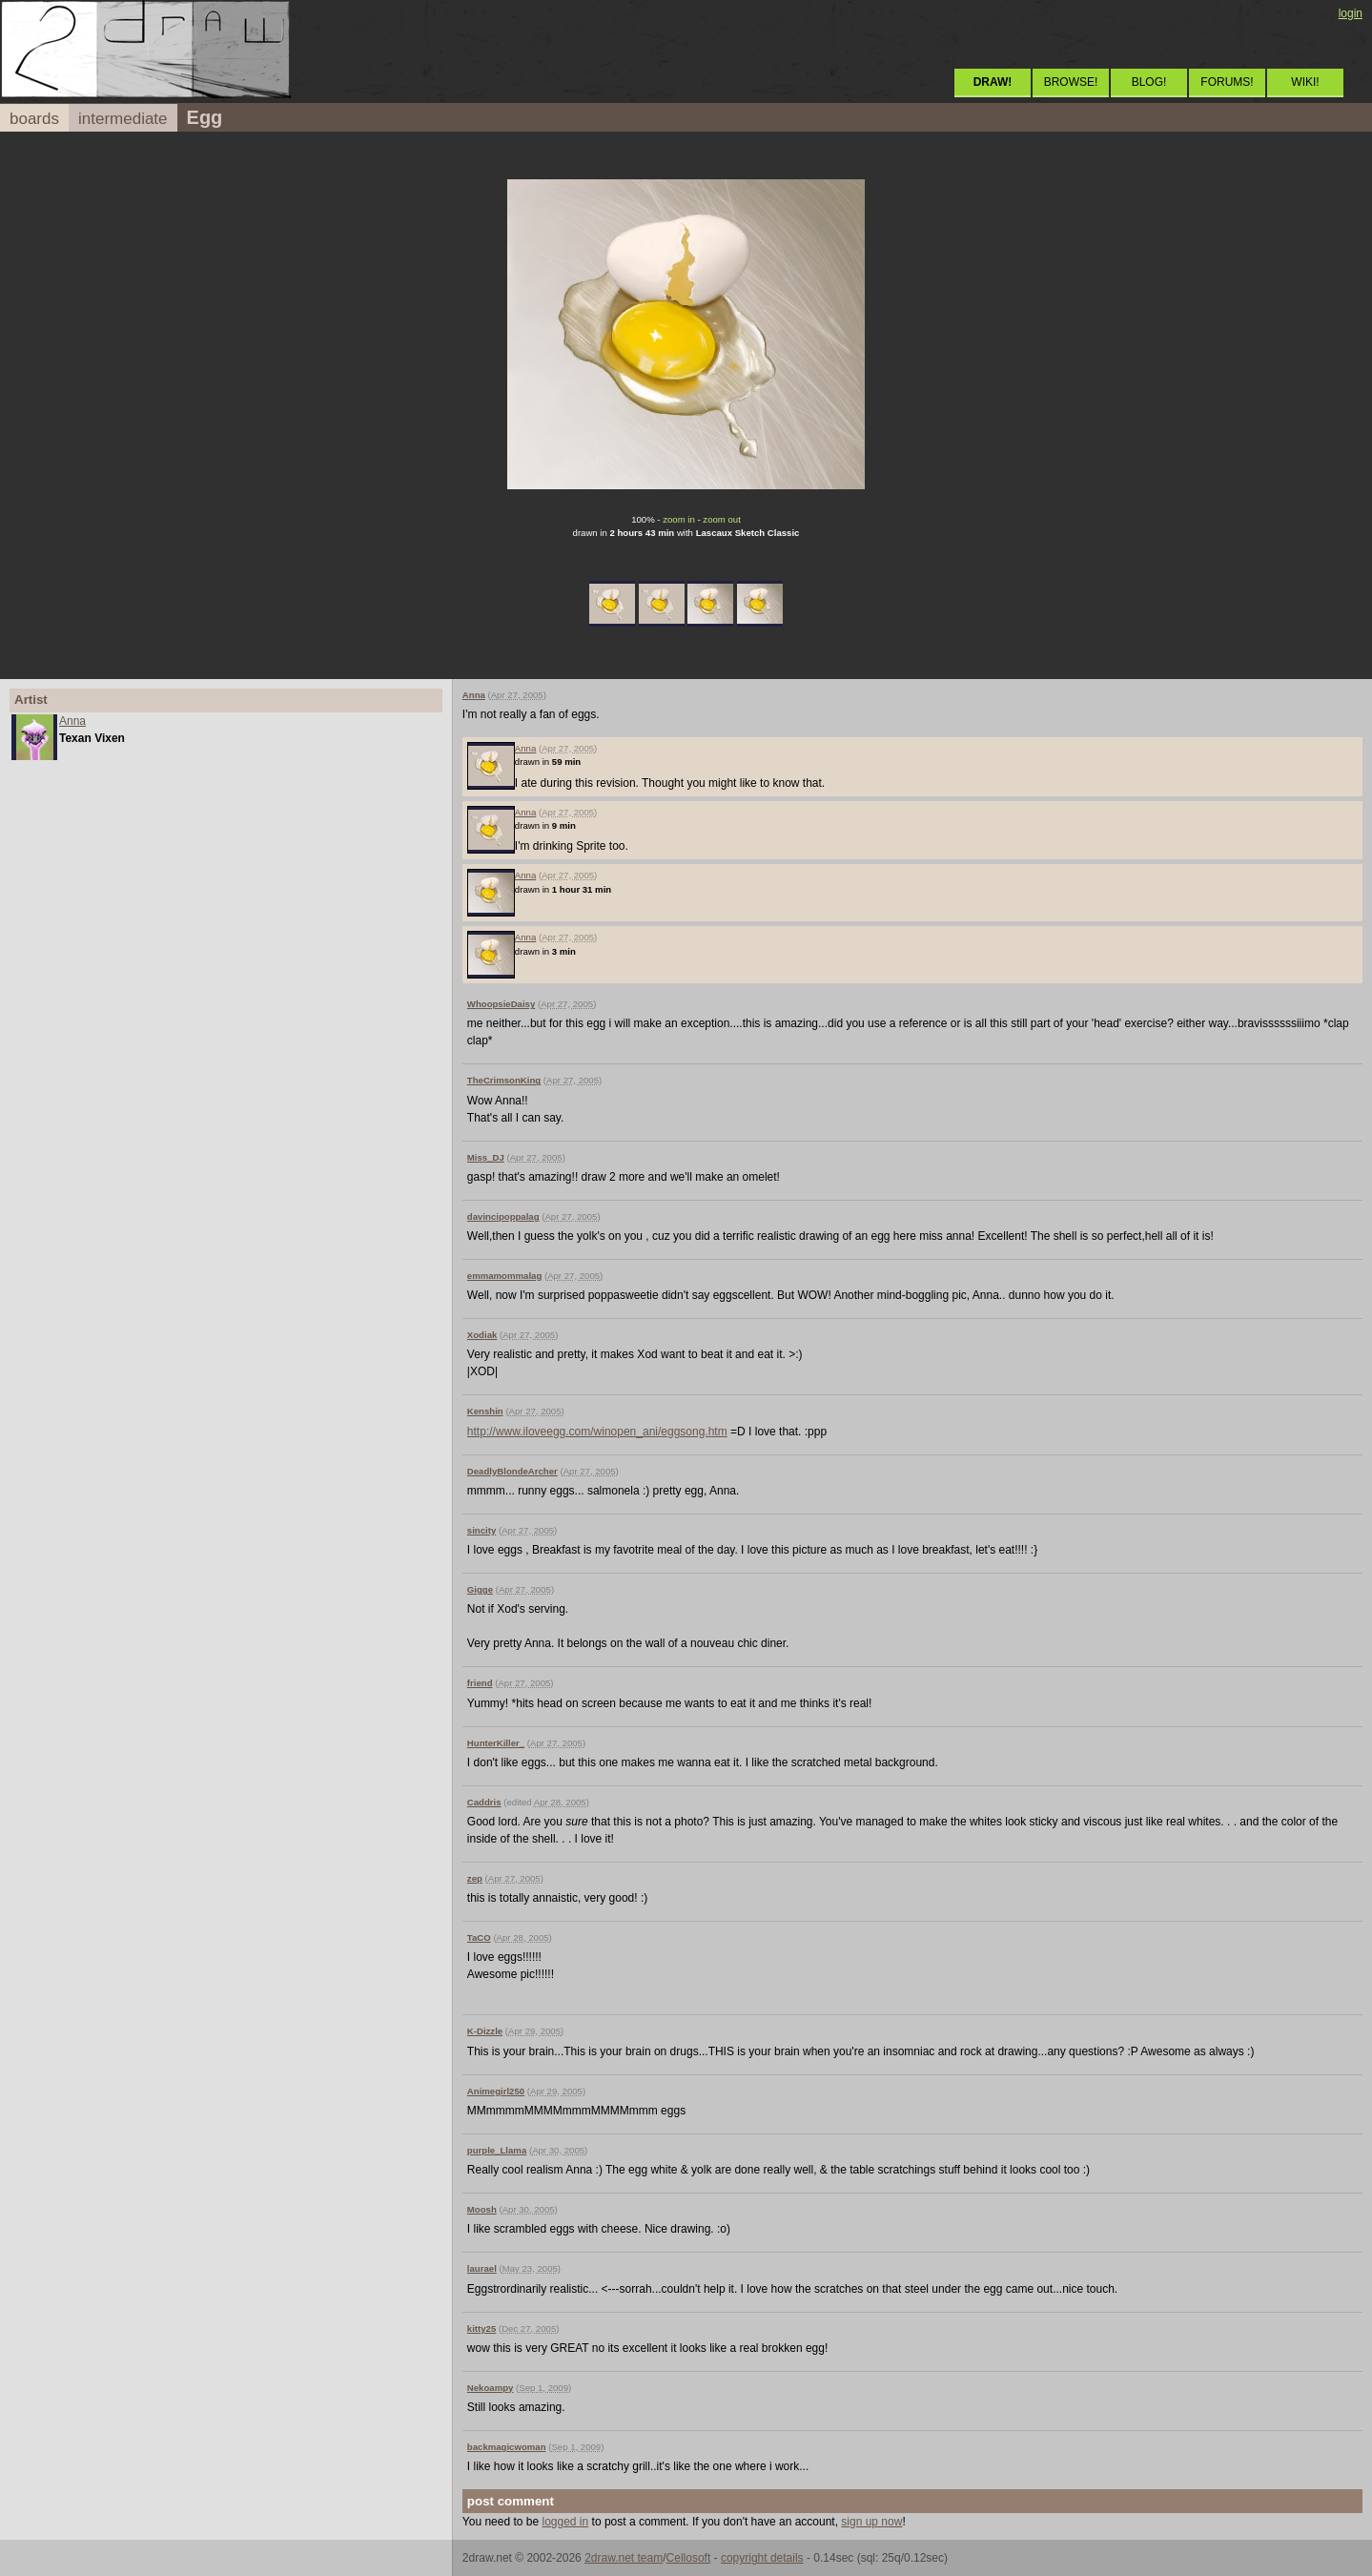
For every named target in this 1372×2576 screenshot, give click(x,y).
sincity (481, 1530)
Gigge (480, 1589)
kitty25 (481, 2328)
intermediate (123, 119)
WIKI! (1305, 82)
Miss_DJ (485, 1157)
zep (474, 1878)
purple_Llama (496, 2150)
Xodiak (482, 1334)
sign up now (871, 2521)
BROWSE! (1071, 82)
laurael (482, 2268)
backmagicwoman (506, 2447)
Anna (72, 721)
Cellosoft (688, 2558)
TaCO (479, 1937)
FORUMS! (1226, 82)
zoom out (721, 519)
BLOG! (1149, 82)
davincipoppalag (503, 1216)
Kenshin (485, 1411)
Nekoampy (490, 2387)
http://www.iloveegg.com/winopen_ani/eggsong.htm (597, 1431)
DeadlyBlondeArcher (512, 1471)
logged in (566, 2521)
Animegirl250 (495, 2091)
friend (480, 1683)
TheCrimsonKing (504, 1080)
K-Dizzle (484, 2031)
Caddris (484, 1802)
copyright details (762, 2558)
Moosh (482, 2209)
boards (34, 119)
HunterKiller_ (495, 1743)
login (1350, 13)
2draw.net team (623, 2558)
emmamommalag (504, 1275)
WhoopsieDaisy (501, 1004)
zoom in (679, 519)
